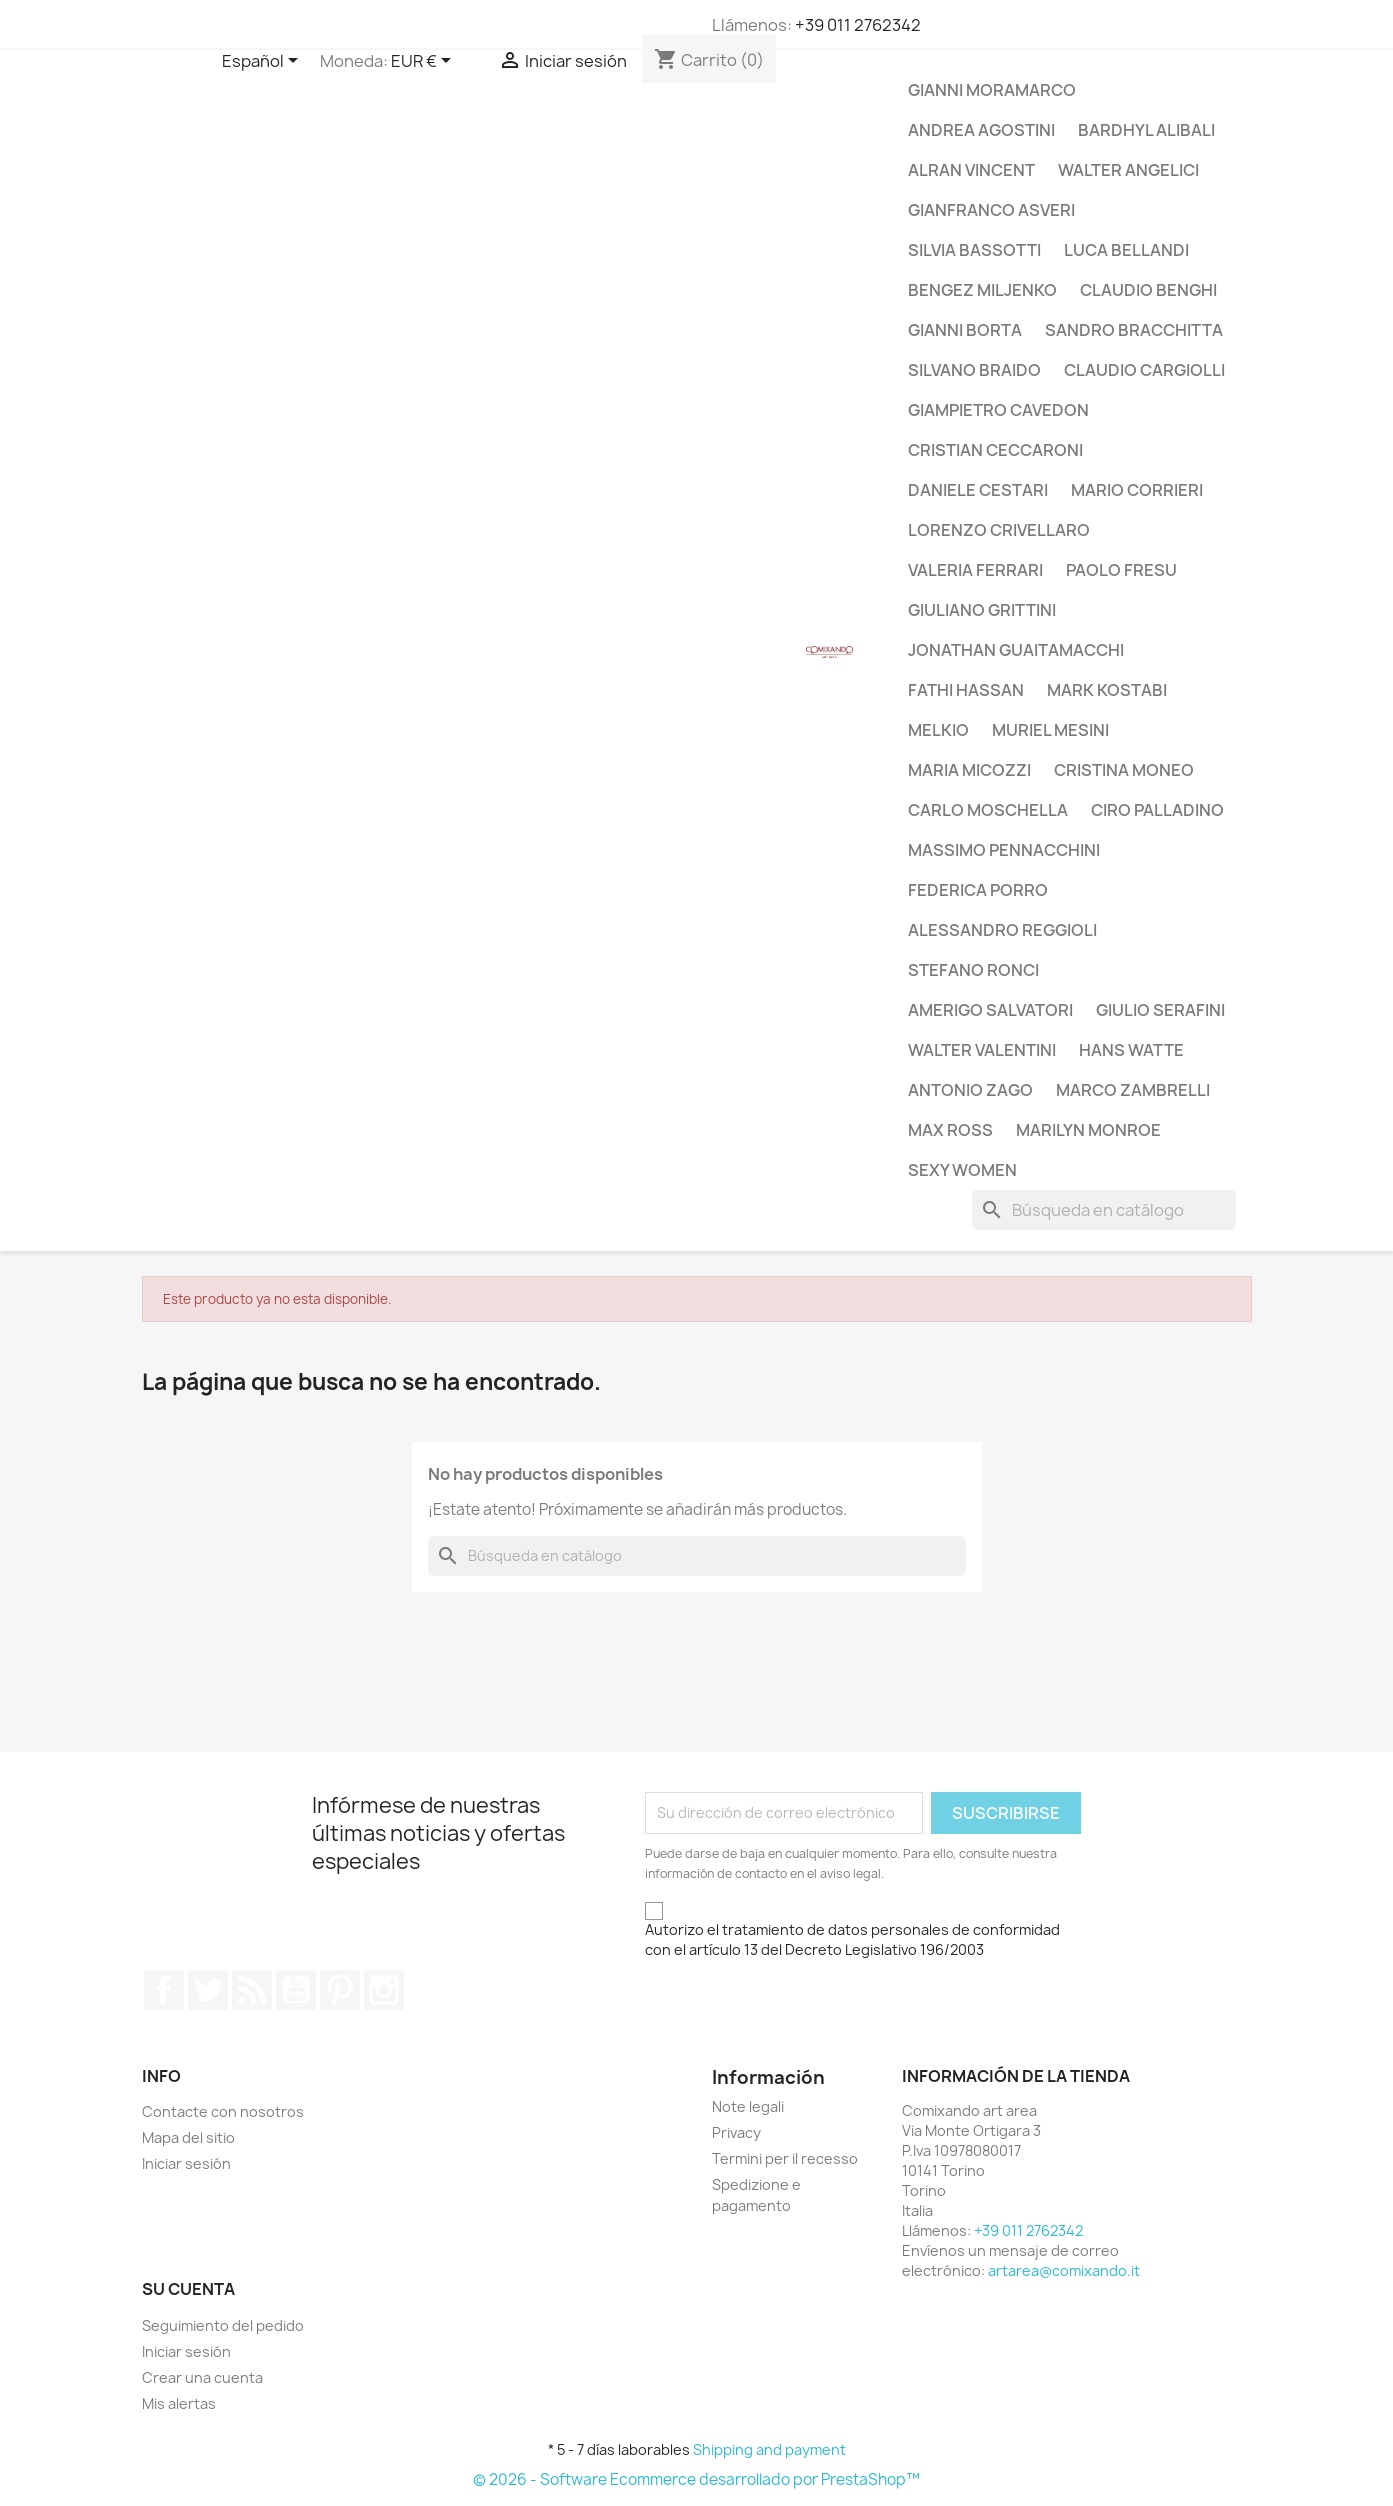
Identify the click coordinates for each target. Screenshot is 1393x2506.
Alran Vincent (971, 170)
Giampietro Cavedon (998, 410)
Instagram (384, 1990)
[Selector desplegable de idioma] (263, 62)
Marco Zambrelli (1133, 1090)
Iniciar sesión (186, 2163)
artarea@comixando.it (1064, 2270)
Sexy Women (962, 1170)
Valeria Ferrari (975, 570)
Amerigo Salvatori (990, 1010)
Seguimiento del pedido (223, 2325)
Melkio (938, 730)
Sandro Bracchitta (1134, 330)
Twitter (208, 1990)
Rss (252, 1990)
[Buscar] (1104, 1210)
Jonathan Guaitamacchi (1016, 650)
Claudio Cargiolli (1144, 370)
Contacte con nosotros (223, 2111)
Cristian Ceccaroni (995, 450)
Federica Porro (978, 890)
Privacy (736, 2132)
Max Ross (950, 1130)
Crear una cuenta (202, 2377)
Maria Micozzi (969, 770)
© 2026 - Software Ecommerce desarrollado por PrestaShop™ (696, 2479)
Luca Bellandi (1126, 250)
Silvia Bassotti (974, 250)
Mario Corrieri (1137, 490)
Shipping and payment (769, 2449)
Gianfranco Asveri (991, 210)
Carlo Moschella (988, 810)
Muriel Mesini (1050, 730)
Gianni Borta (965, 330)
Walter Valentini (982, 1050)
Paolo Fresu (1121, 570)
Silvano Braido (974, 370)
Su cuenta (188, 2289)
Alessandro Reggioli (1002, 930)
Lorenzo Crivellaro (999, 530)
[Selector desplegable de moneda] (424, 62)
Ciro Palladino (1157, 810)
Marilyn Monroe (1088, 1130)
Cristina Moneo (1124, 770)
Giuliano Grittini (982, 610)
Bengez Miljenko (982, 290)
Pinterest (340, 1990)
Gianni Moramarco (992, 90)
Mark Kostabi (1107, 690)
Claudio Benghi (1148, 290)
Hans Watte (1131, 1050)
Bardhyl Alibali (1146, 130)
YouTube (296, 1990)
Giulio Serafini (1160, 1010)
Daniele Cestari (978, 490)
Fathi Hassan (966, 690)
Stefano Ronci (973, 970)
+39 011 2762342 (858, 25)
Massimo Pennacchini (1004, 850)
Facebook (164, 1990)
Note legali (748, 2106)
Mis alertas (179, 2403)
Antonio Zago (970, 1090)
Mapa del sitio (188, 2137)
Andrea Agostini (981, 130)
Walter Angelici (1128, 170)
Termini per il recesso (785, 2158)
